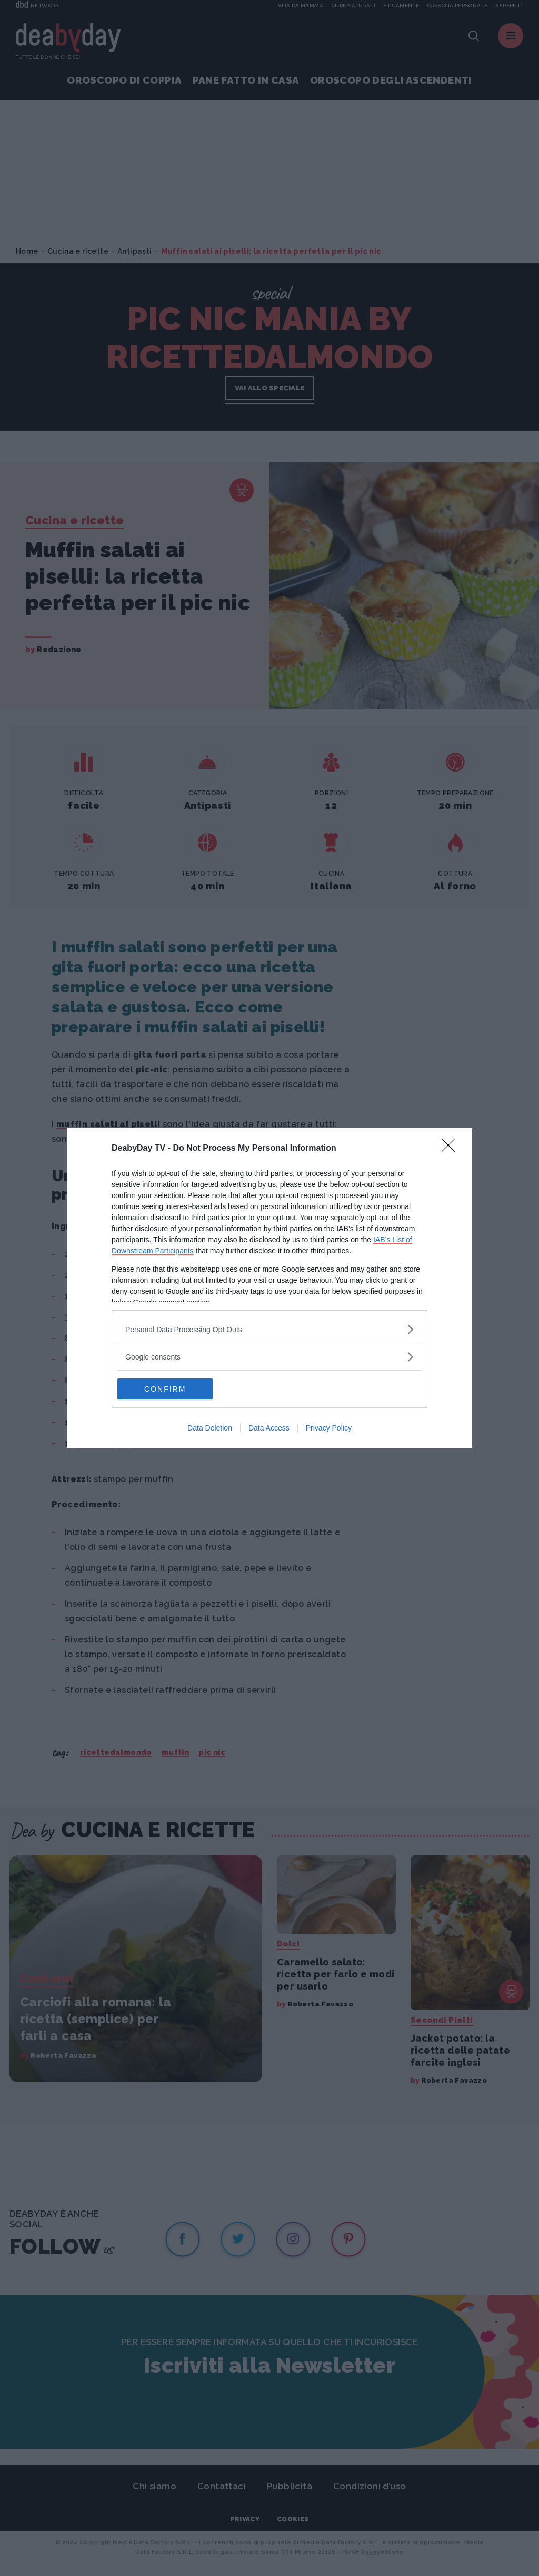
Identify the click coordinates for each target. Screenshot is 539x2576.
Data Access (269, 1428)
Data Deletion (209, 1428)
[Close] (452, 1149)
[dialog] (269, 1288)
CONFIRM (167, 1388)
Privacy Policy (329, 1428)
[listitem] (269, 1329)
